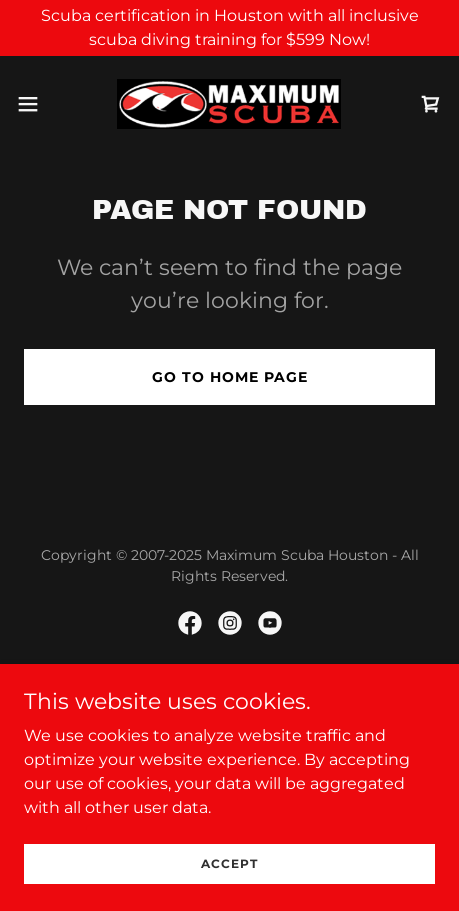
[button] (41, 104)
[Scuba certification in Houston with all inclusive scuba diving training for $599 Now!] (229, 28)
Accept (229, 863)
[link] (229, 104)
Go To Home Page (230, 377)
